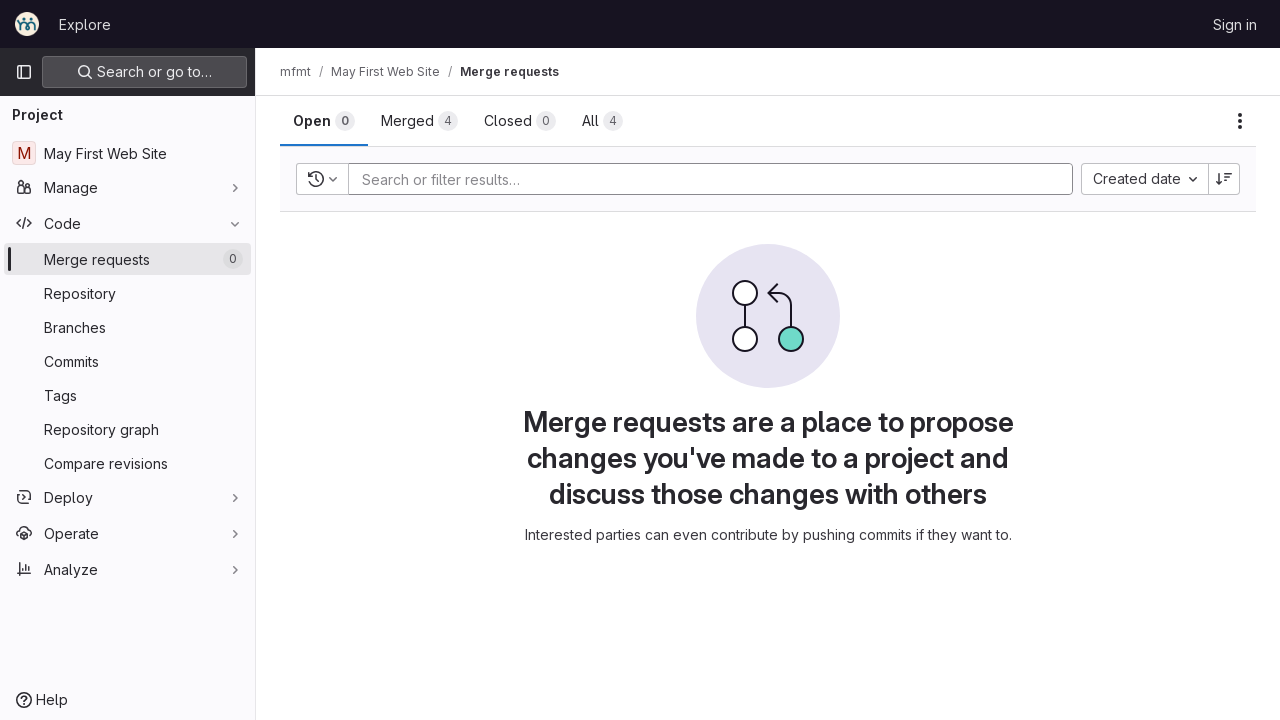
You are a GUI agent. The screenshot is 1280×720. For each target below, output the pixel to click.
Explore (85, 24)
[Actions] (1240, 121)
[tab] (324, 121)
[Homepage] (27, 24)
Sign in (1235, 24)
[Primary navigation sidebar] (24, 72)
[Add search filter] (716, 179)
